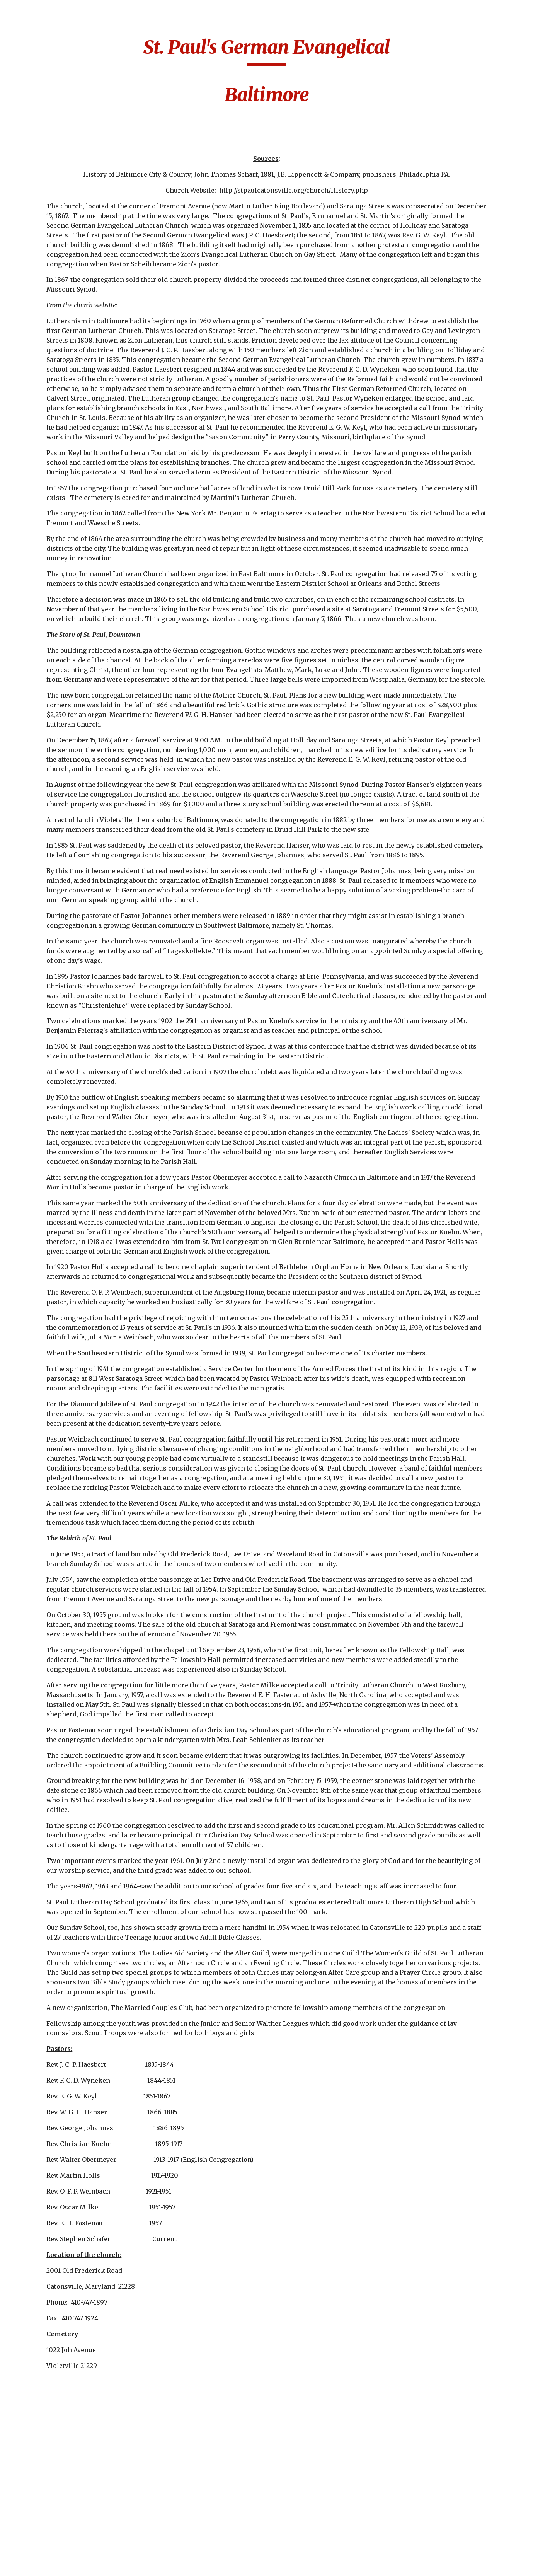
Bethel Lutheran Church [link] (48, 310)
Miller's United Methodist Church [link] (51, 1597)
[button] (523, 11)
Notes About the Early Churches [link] (56, 1771)
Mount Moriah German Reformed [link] (51, 1658)
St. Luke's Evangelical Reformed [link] (56, 2363)
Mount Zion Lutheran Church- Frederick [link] (56, 1745)
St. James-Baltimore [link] (54, 2085)
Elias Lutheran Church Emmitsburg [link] (55, 619)
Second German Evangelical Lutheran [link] (56, 1926)
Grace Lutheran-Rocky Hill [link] (48, 1233)
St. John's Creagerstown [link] (45, 2131)
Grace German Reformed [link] (45, 1208)
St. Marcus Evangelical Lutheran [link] (56, 2466)
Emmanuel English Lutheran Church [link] (53, 644)
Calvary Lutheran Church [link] (50, 387)
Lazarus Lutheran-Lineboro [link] (52, 1443)
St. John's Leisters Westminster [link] (50, 2218)
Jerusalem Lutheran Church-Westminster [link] (56, 1417)
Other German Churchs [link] (45, 1797)
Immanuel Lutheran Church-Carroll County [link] (54, 1316)
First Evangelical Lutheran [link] (49, 854)
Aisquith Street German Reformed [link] (51, 191)
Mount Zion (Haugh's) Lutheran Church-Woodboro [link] (56, 1715)
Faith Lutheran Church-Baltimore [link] (51, 767)
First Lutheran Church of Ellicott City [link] (50, 987)
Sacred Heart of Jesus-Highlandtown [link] (57, 1823)
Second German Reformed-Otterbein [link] (54, 1951)
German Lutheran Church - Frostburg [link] (53, 1131)
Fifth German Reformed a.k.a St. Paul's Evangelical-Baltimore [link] (52, 802)
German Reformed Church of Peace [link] (51, 1156)
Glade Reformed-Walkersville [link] (49, 1182)
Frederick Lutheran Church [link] (53, 1018)
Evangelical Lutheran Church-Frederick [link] (56, 696)
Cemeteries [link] (33, 155)
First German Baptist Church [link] (56, 880)
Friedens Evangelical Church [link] (56, 1044)
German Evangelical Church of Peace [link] (54, 1105)
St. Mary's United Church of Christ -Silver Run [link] (51, 2522)
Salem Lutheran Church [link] (47, 1874)
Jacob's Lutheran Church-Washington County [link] (54, 1351)
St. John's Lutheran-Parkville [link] (53, 2295)
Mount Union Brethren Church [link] (49, 1684)
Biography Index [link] (41, 122)
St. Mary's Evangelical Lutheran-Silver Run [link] (57, 2491)
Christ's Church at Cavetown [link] (51, 516)
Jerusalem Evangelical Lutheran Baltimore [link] (56, 1387)
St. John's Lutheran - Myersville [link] (54, 2244)
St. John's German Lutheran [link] (50, 2192)
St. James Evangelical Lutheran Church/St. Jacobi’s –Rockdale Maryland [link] (56, 2054)
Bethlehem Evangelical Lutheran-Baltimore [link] (54, 341)
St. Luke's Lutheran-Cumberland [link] (54, 2414)
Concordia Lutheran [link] (54, 598)
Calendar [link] (29, 139)
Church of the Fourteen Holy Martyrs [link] (45, 547)
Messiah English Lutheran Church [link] (50, 1571)
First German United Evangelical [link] (55, 957)
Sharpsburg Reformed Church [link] (57, 1977)
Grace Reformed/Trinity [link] (50, 1259)
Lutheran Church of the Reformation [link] (53, 1468)
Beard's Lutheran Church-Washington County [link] (54, 264)
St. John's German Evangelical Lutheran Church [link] (56, 2162)
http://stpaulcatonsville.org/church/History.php (341, 190)
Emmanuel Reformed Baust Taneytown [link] (56, 670)
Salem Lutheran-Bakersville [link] (49, 1900)
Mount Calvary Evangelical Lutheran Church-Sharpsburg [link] (56, 1628)
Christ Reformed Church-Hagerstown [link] (55, 464)
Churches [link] (30, 170)
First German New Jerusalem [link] (51, 905)
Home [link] (24, 107)
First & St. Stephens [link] (53, 833)
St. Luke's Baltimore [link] (54, 2342)
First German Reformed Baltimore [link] (55, 931)
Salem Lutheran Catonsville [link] (47, 1848)
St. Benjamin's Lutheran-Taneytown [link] (56, 2019)
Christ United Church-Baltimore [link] (51, 490)
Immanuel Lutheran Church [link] (54, 1285)
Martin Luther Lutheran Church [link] (50, 1520)
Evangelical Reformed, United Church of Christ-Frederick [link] (50, 731)
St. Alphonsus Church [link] (57, 1998)
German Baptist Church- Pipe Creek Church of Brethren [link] (54, 1074)
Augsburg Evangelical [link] (57, 238)
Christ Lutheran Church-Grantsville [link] (53, 413)
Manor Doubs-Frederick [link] (45, 1494)
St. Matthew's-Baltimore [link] (45, 2553)
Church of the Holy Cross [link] (52, 577)
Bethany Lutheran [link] (51, 289)
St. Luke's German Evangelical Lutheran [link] (56, 2388)
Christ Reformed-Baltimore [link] (50, 438)
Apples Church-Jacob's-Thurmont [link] (51, 217)
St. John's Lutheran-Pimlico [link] (53, 2321)
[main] (314, 74)
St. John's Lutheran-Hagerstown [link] (53, 2270)
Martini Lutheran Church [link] (50, 1546)
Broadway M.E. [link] (46, 366)
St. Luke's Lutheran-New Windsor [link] (54, 2440)
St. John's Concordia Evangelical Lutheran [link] (56, 2105)
